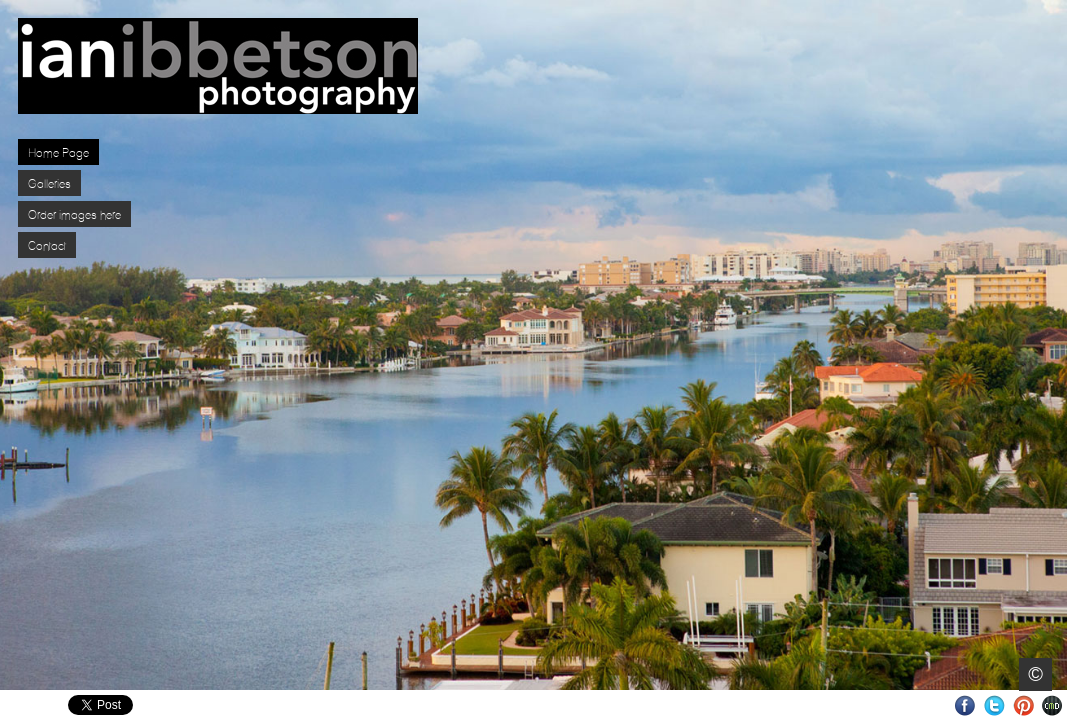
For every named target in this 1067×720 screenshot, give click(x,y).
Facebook (965, 705)
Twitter (994, 705)
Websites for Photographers (1052, 705)
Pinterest (1023, 705)
